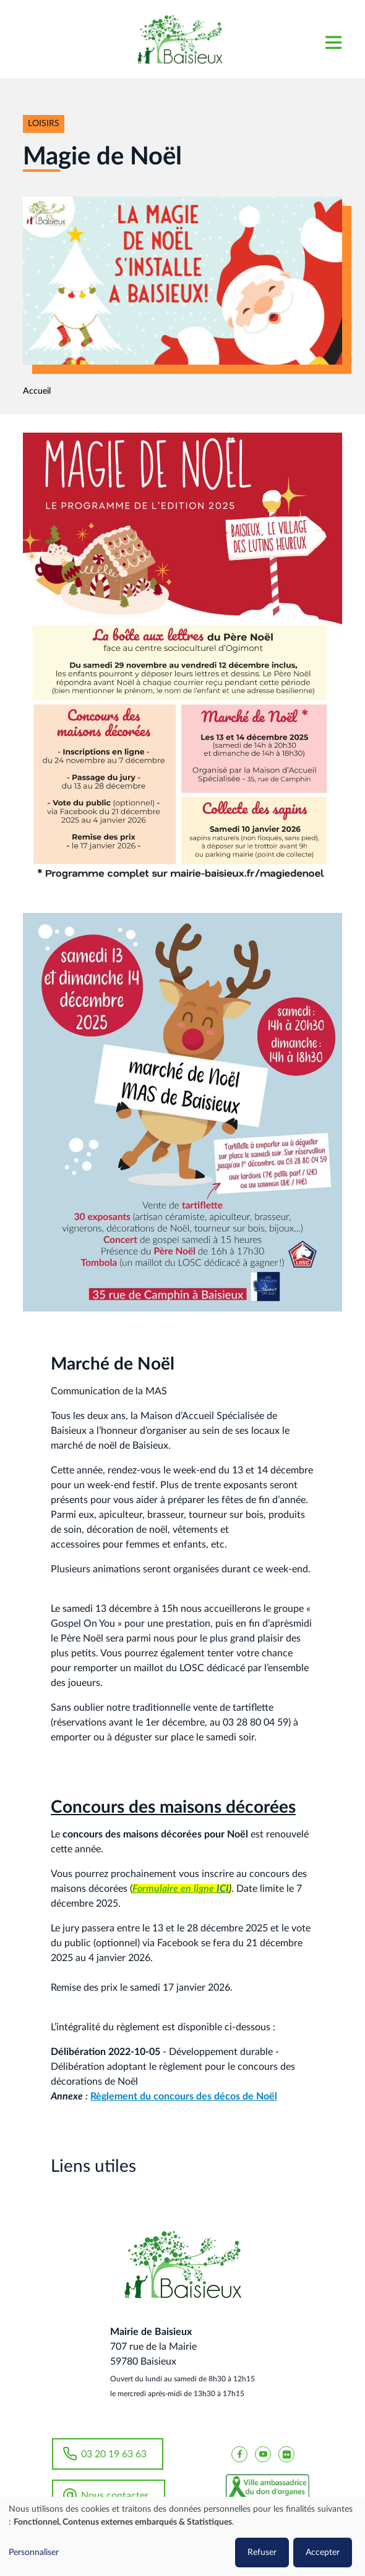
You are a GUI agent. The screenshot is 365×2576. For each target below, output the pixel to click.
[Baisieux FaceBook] (239, 2454)
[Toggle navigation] (333, 39)
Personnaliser (34, 2552)
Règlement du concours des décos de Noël (183, 2096)
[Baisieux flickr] (286, 2454)
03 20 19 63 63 (114, 2454)
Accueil (37, 391)
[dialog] (182, 2536)
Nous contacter (114, 2496)
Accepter (323, 2552)
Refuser (262, 2552)
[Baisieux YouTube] (263, 2454)
